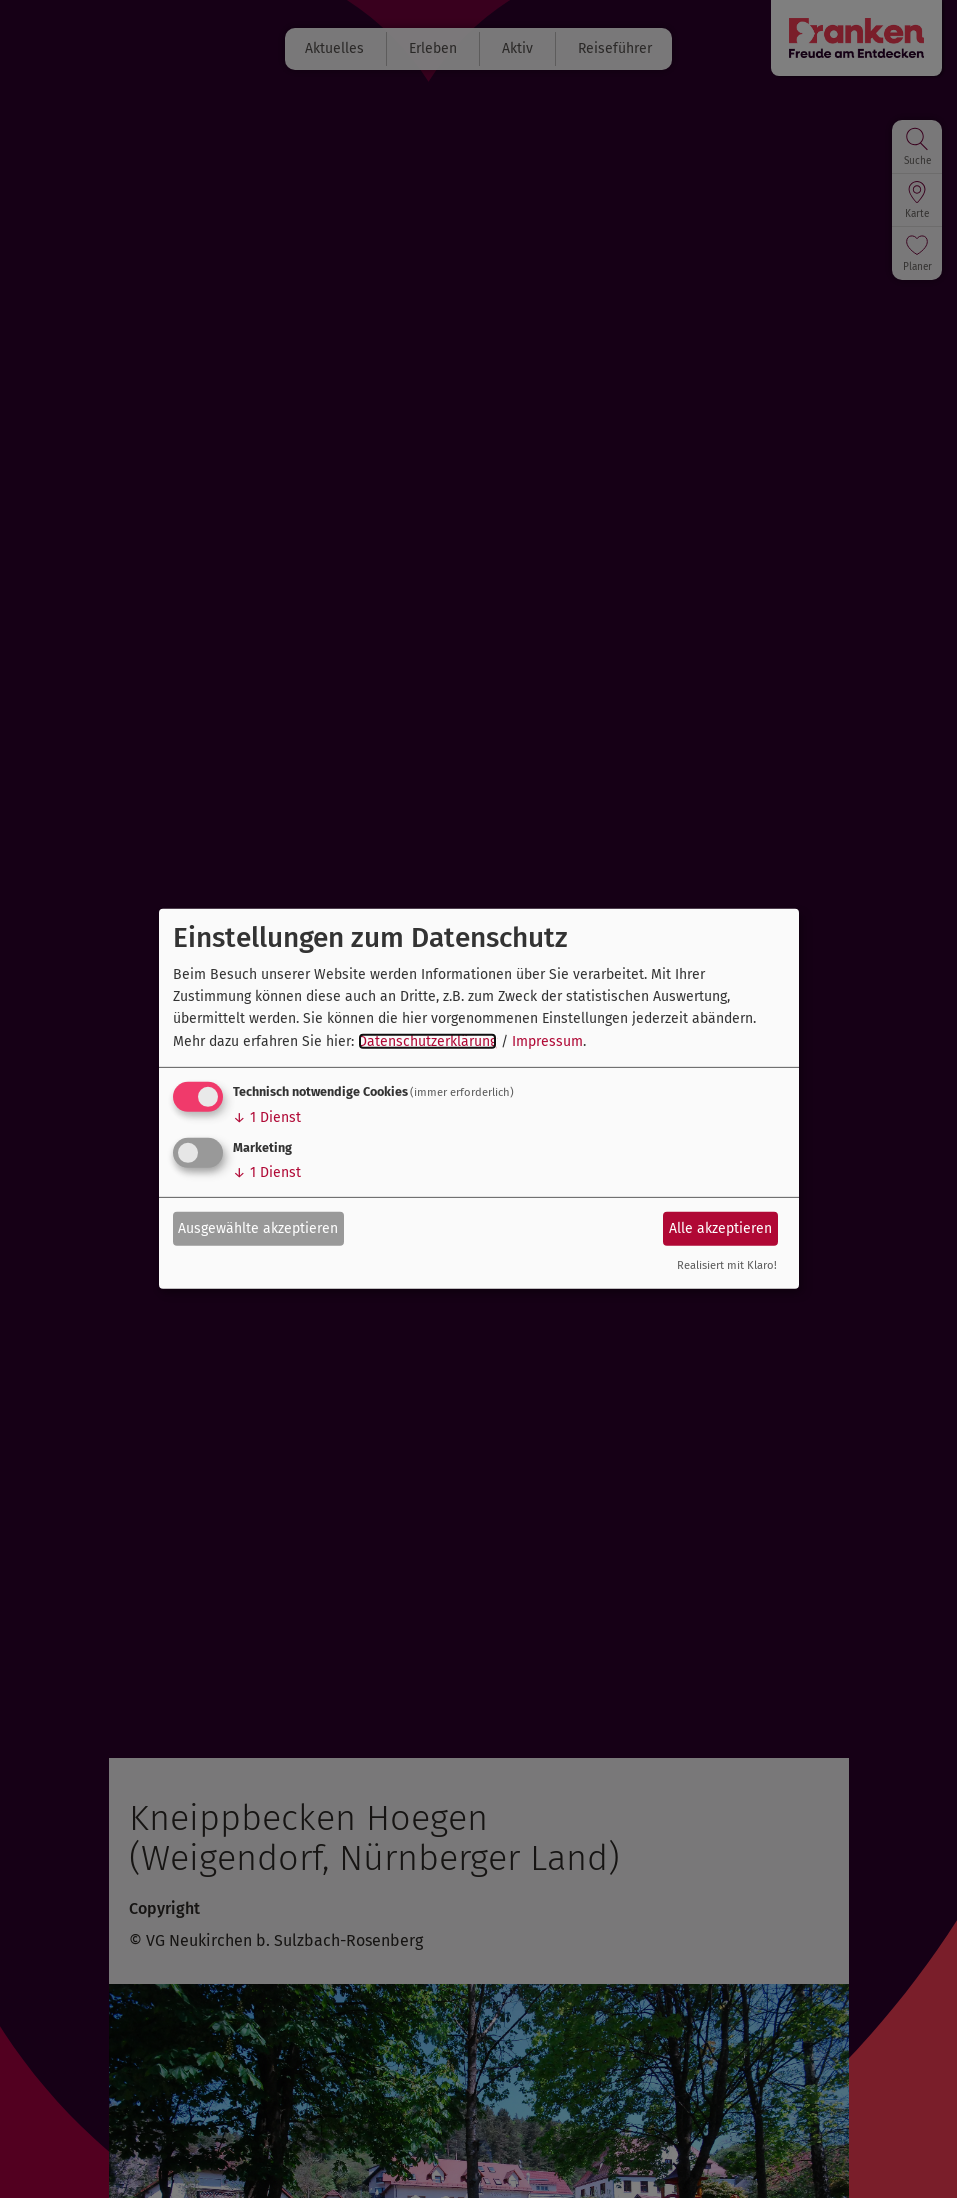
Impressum (547, 1041)
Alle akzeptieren (720, 1227)
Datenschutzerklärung (427, 1041)
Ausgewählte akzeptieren (258, 1227)
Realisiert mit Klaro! (727, 1265)
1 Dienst (267, 1117)
